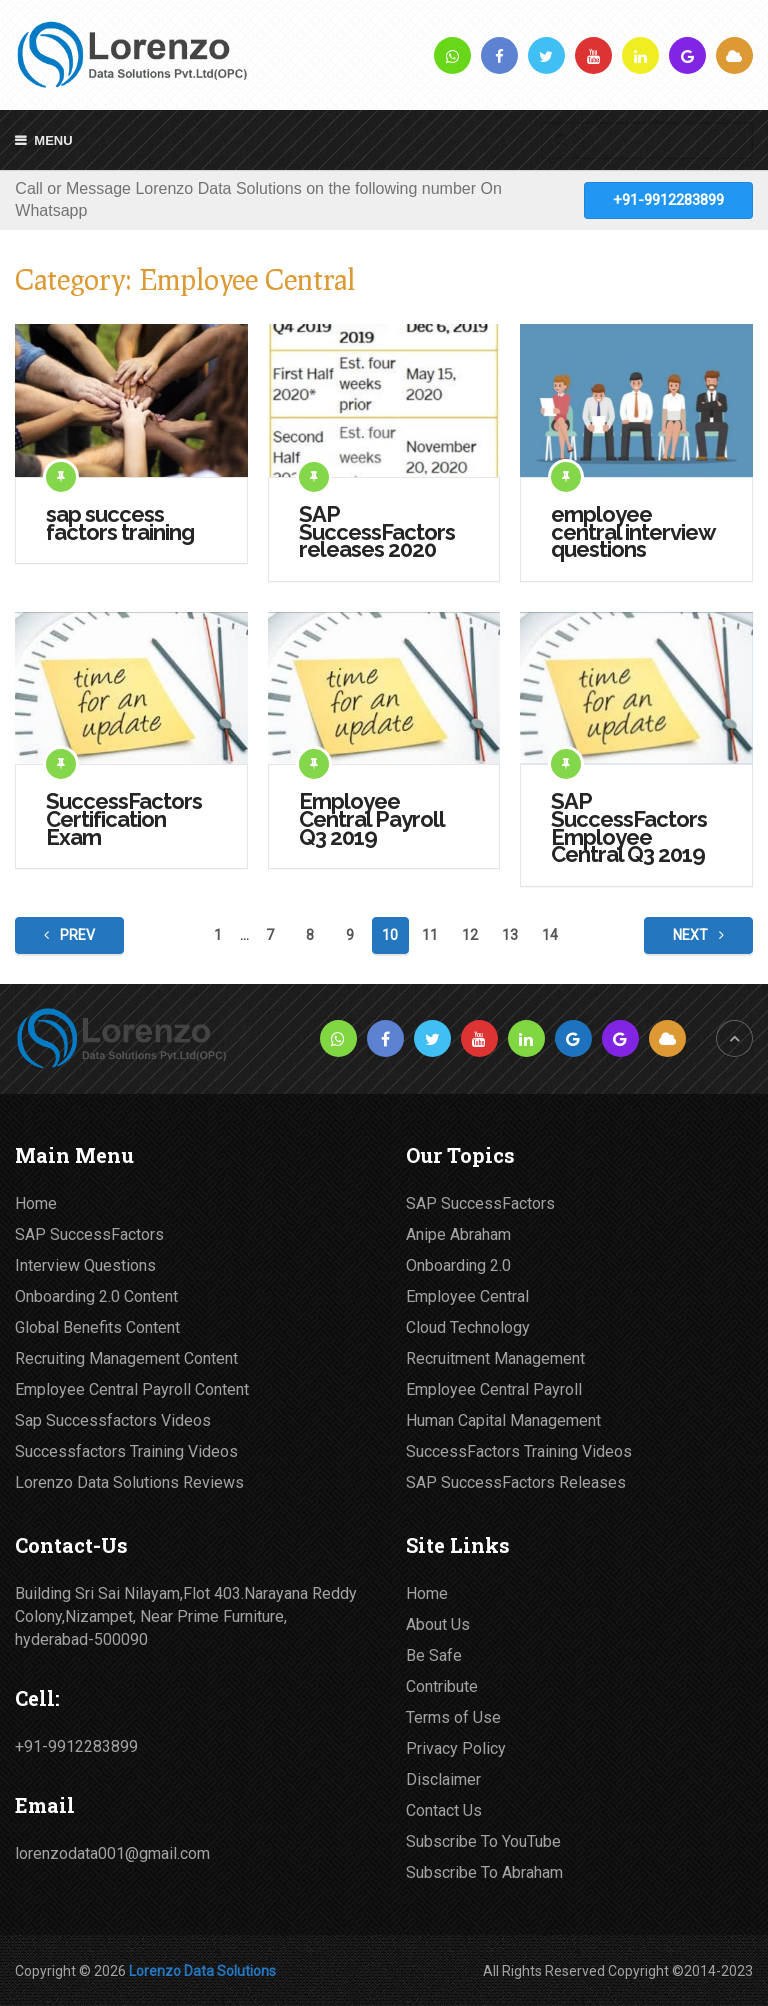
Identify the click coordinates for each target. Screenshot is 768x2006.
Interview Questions (85, 1265)
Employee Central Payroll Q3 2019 (371, 819)
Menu (53, 140)
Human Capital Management (503, 1420)
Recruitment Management (495, 1358)
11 (430, 935)
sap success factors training (120, 523)
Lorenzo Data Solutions (202, 1971)
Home (36, 1203)
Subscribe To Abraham (484, 1872)
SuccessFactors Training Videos (519, 1451)
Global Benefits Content (97, 1327)
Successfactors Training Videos (126, 1451)
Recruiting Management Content (126, 1358)
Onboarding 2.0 (458, 1265)
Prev (69, 935)
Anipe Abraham (458, 1234)
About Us (438, 1624)
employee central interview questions (632, 532)
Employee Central (467, 1296)
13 (510, 935)
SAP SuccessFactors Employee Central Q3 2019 (629, 828)
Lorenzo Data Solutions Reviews (129, 1482)
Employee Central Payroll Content (132, 1389)
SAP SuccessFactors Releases (516, 1482)
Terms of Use (453, 1717)
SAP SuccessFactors (89, 1234)
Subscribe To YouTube (483, 1841)
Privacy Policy (456, 1748)
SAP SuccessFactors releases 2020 (377, 532)
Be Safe (434, 1655)
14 (550, 935)
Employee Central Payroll (494, 1389)
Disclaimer (443, 1779)
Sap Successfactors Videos (113, 1420)
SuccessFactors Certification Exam (124, 819)
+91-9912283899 (668, 200)
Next (698, 935)
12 (470, 935)
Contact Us (444, 1810)
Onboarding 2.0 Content (96, 1296)
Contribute (442, 1686)
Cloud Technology (468, 1327)
